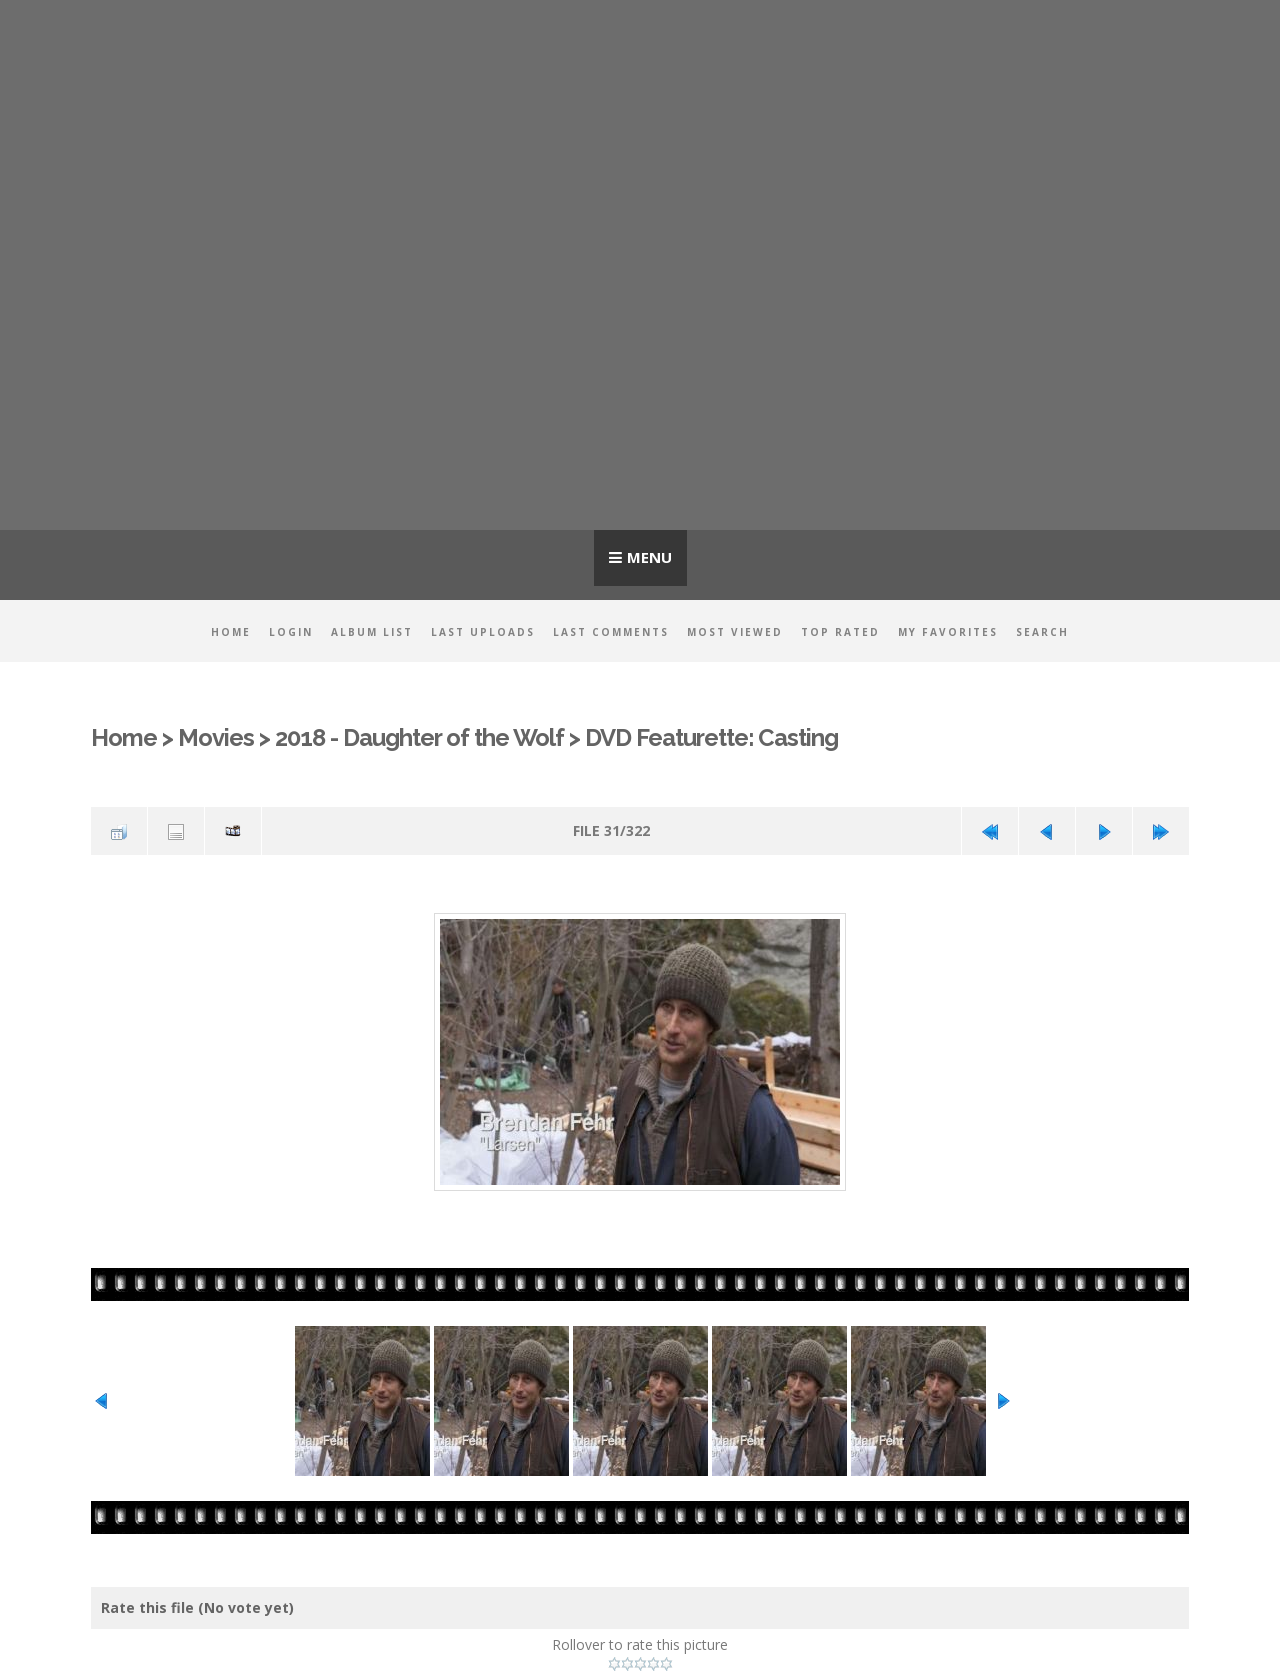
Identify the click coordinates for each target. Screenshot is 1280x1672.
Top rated (840, 632)
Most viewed (735, 632)
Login (291, 632)
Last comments (611, 632)
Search (1042, 632)
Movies (216, 738)
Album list (372, 632)
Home (231, 632)
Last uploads (483, 632)
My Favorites (948, 632)
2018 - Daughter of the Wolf (419, 738)
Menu (649, 557)
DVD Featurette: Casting (711, 738)
